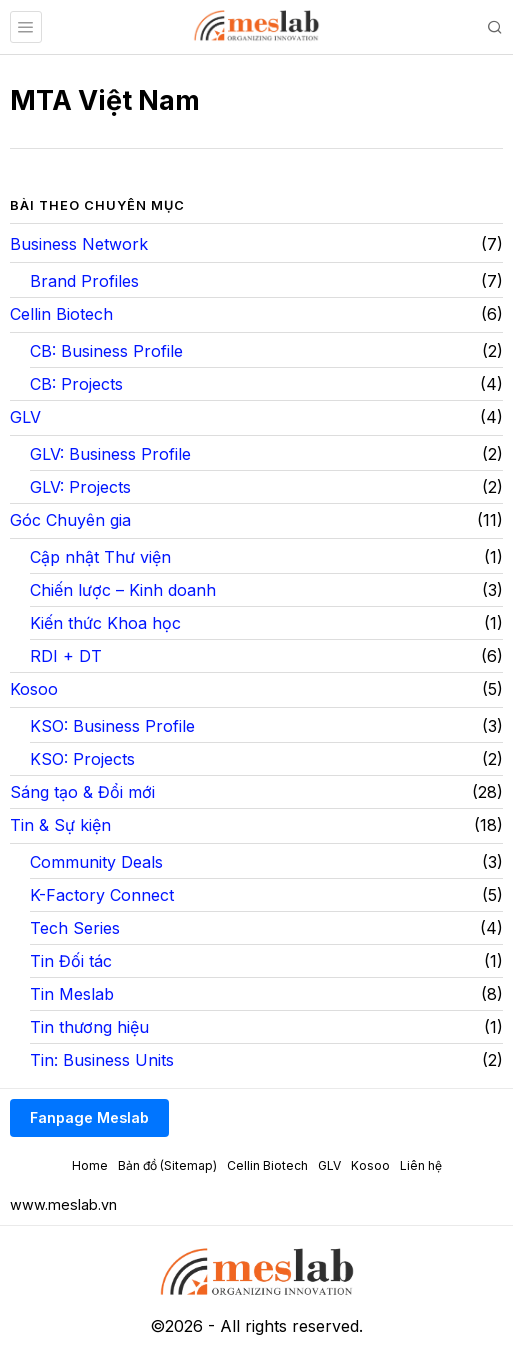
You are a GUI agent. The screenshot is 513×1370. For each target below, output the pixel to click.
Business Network (79, 244)
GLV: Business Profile (110, 454)
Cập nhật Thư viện (100, 557)
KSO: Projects (82, 759)
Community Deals (96, 862)
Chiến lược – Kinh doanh (123, 590)
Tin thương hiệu (89, 1027)
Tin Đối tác (71, 961)
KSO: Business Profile (112, 726)
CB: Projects (76, 384)
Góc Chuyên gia (70, 520)
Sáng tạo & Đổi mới (82, 792)
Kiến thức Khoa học (105, 623)
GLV (25, 417)
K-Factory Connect (102, 895)
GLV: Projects (80, 487)
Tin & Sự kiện (60, 825)
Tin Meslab (72, 994)
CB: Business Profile (106, 351)
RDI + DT (66, 656)
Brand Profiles (84, 281)
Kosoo (34, 689)
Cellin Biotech (61, 314)
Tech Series (75, 928)
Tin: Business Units (102, 1060)
